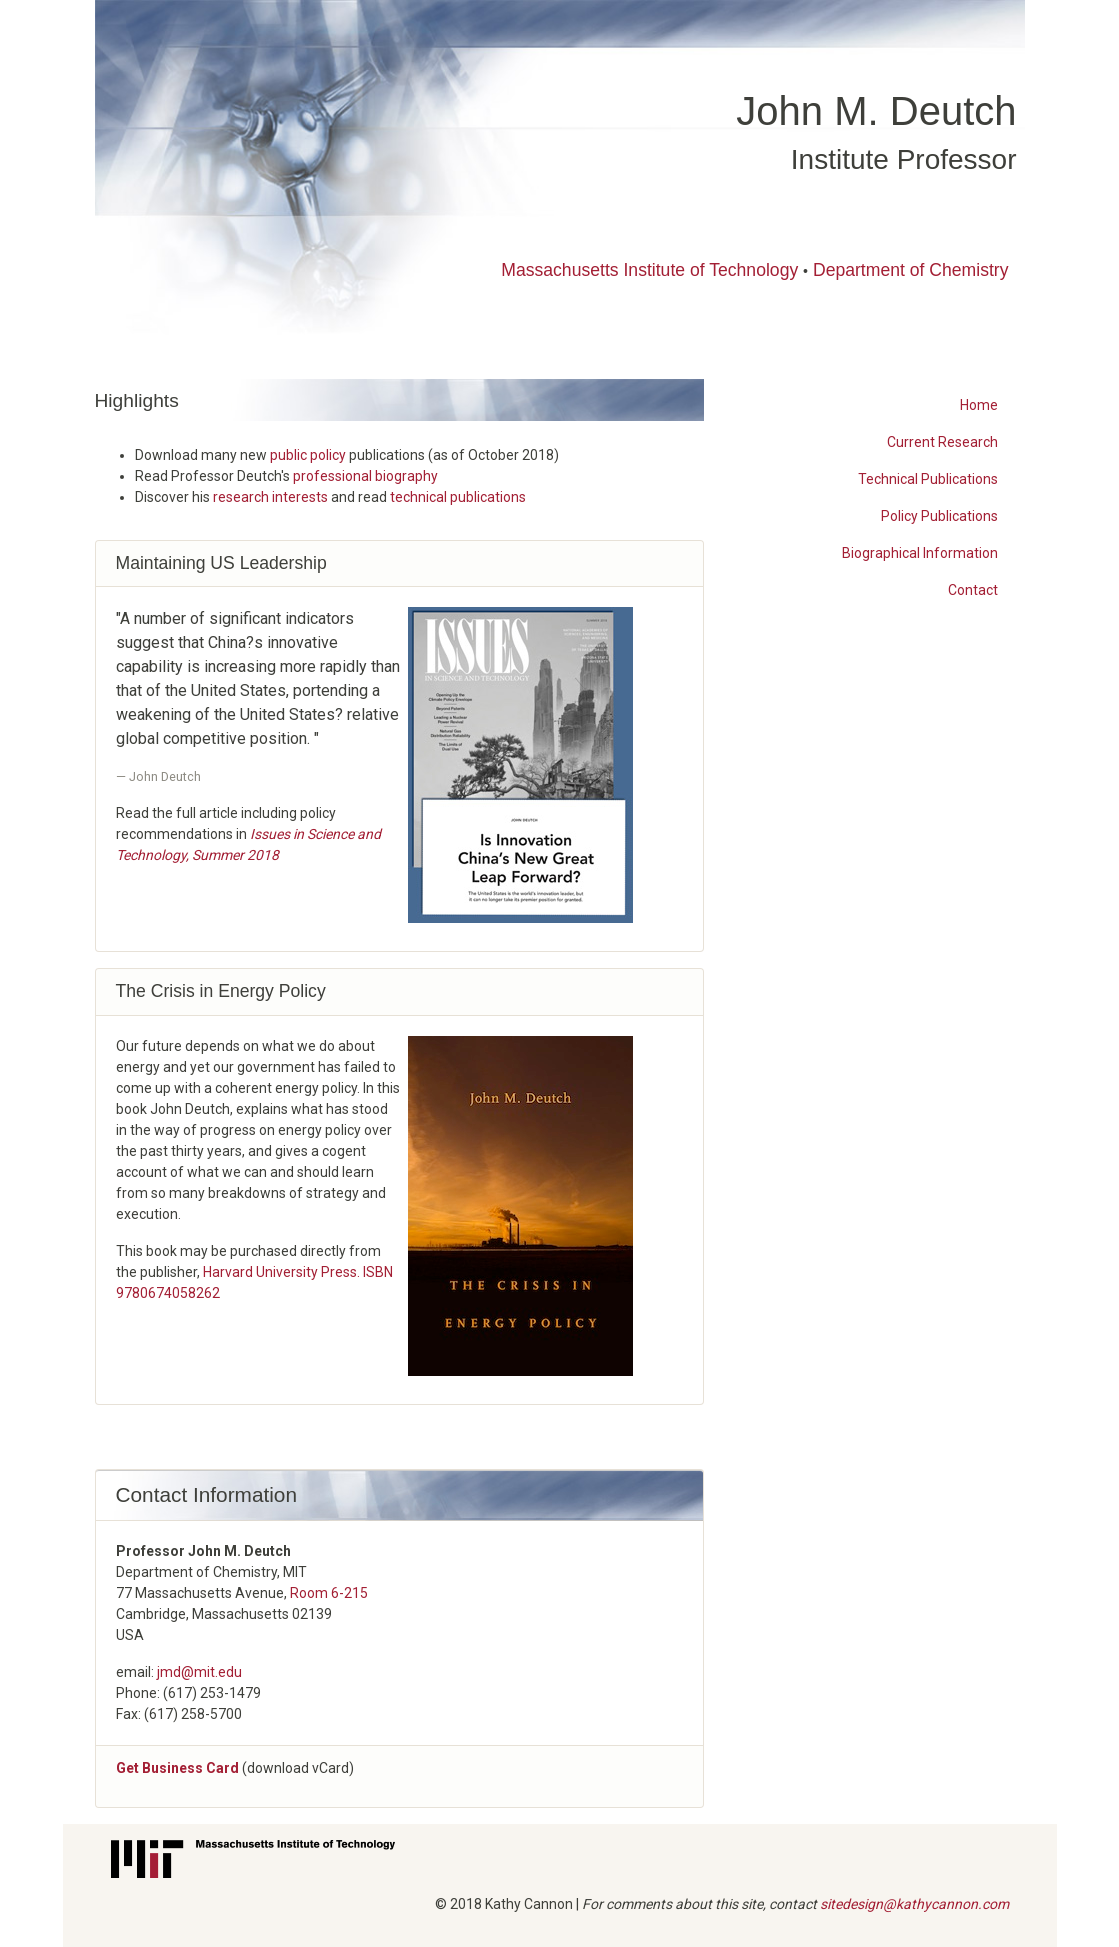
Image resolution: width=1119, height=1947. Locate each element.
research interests (270, 497)
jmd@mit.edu (199, 1672)
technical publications (458, 497)
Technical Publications (928, 479)
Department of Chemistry (911, 270)
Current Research (942, 442)
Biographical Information (920, 553)
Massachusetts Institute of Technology (649, 270)
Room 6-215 (329, 1593)
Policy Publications (939, 516)
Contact (973, 590)
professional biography (365, 476)
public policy (308, 455)
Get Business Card (177, 1768)
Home (979, 405)
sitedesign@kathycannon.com (914, 1904)
